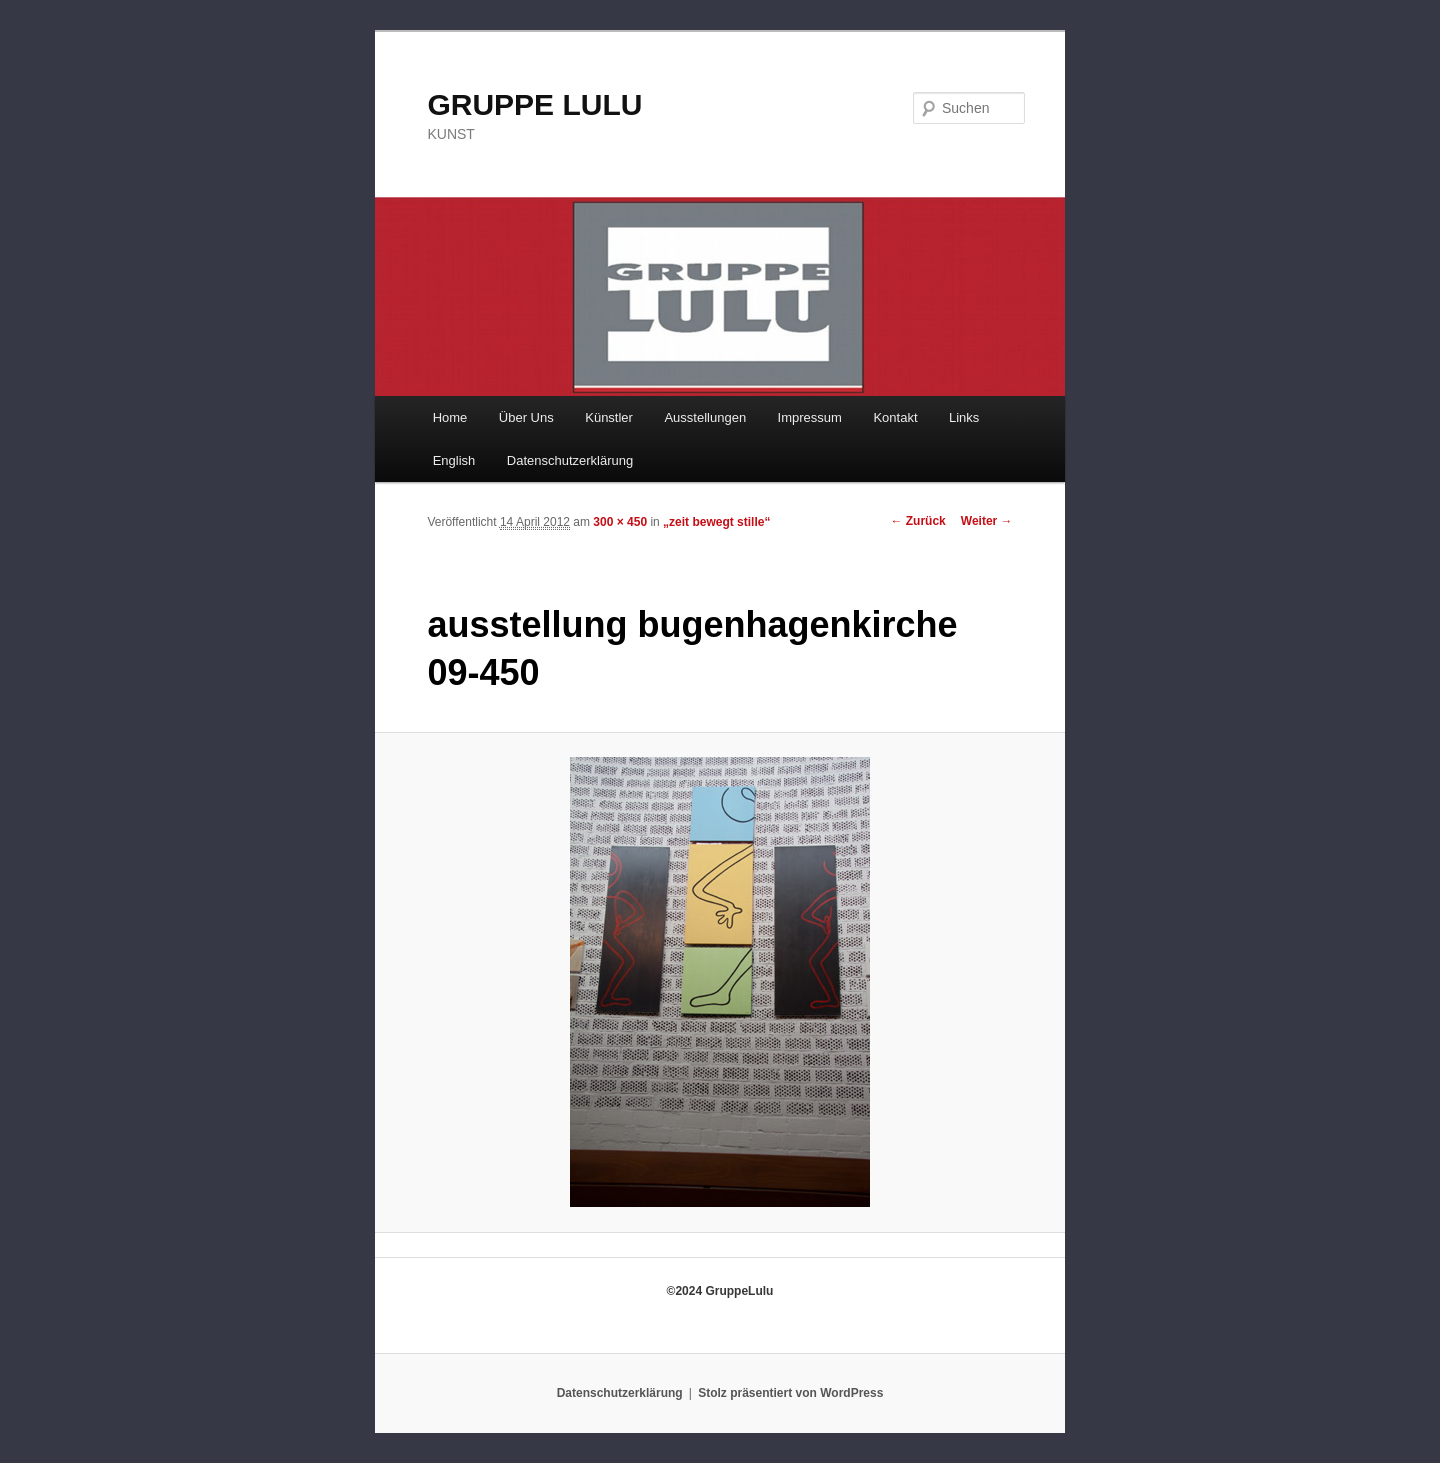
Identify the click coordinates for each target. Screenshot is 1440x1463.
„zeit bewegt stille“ (716, 522)
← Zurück (917, 521)
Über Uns (526, 417)
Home (450, 417)
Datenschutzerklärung (570, 460)
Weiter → (987, 521)
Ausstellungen (705, 417)
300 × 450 (620, 522)
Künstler (609, 417)
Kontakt (895, 417)
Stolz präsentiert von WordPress (790, 1393)
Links (964, 417)
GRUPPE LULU (534, 104)
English (454, 460)
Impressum (810, 417)
